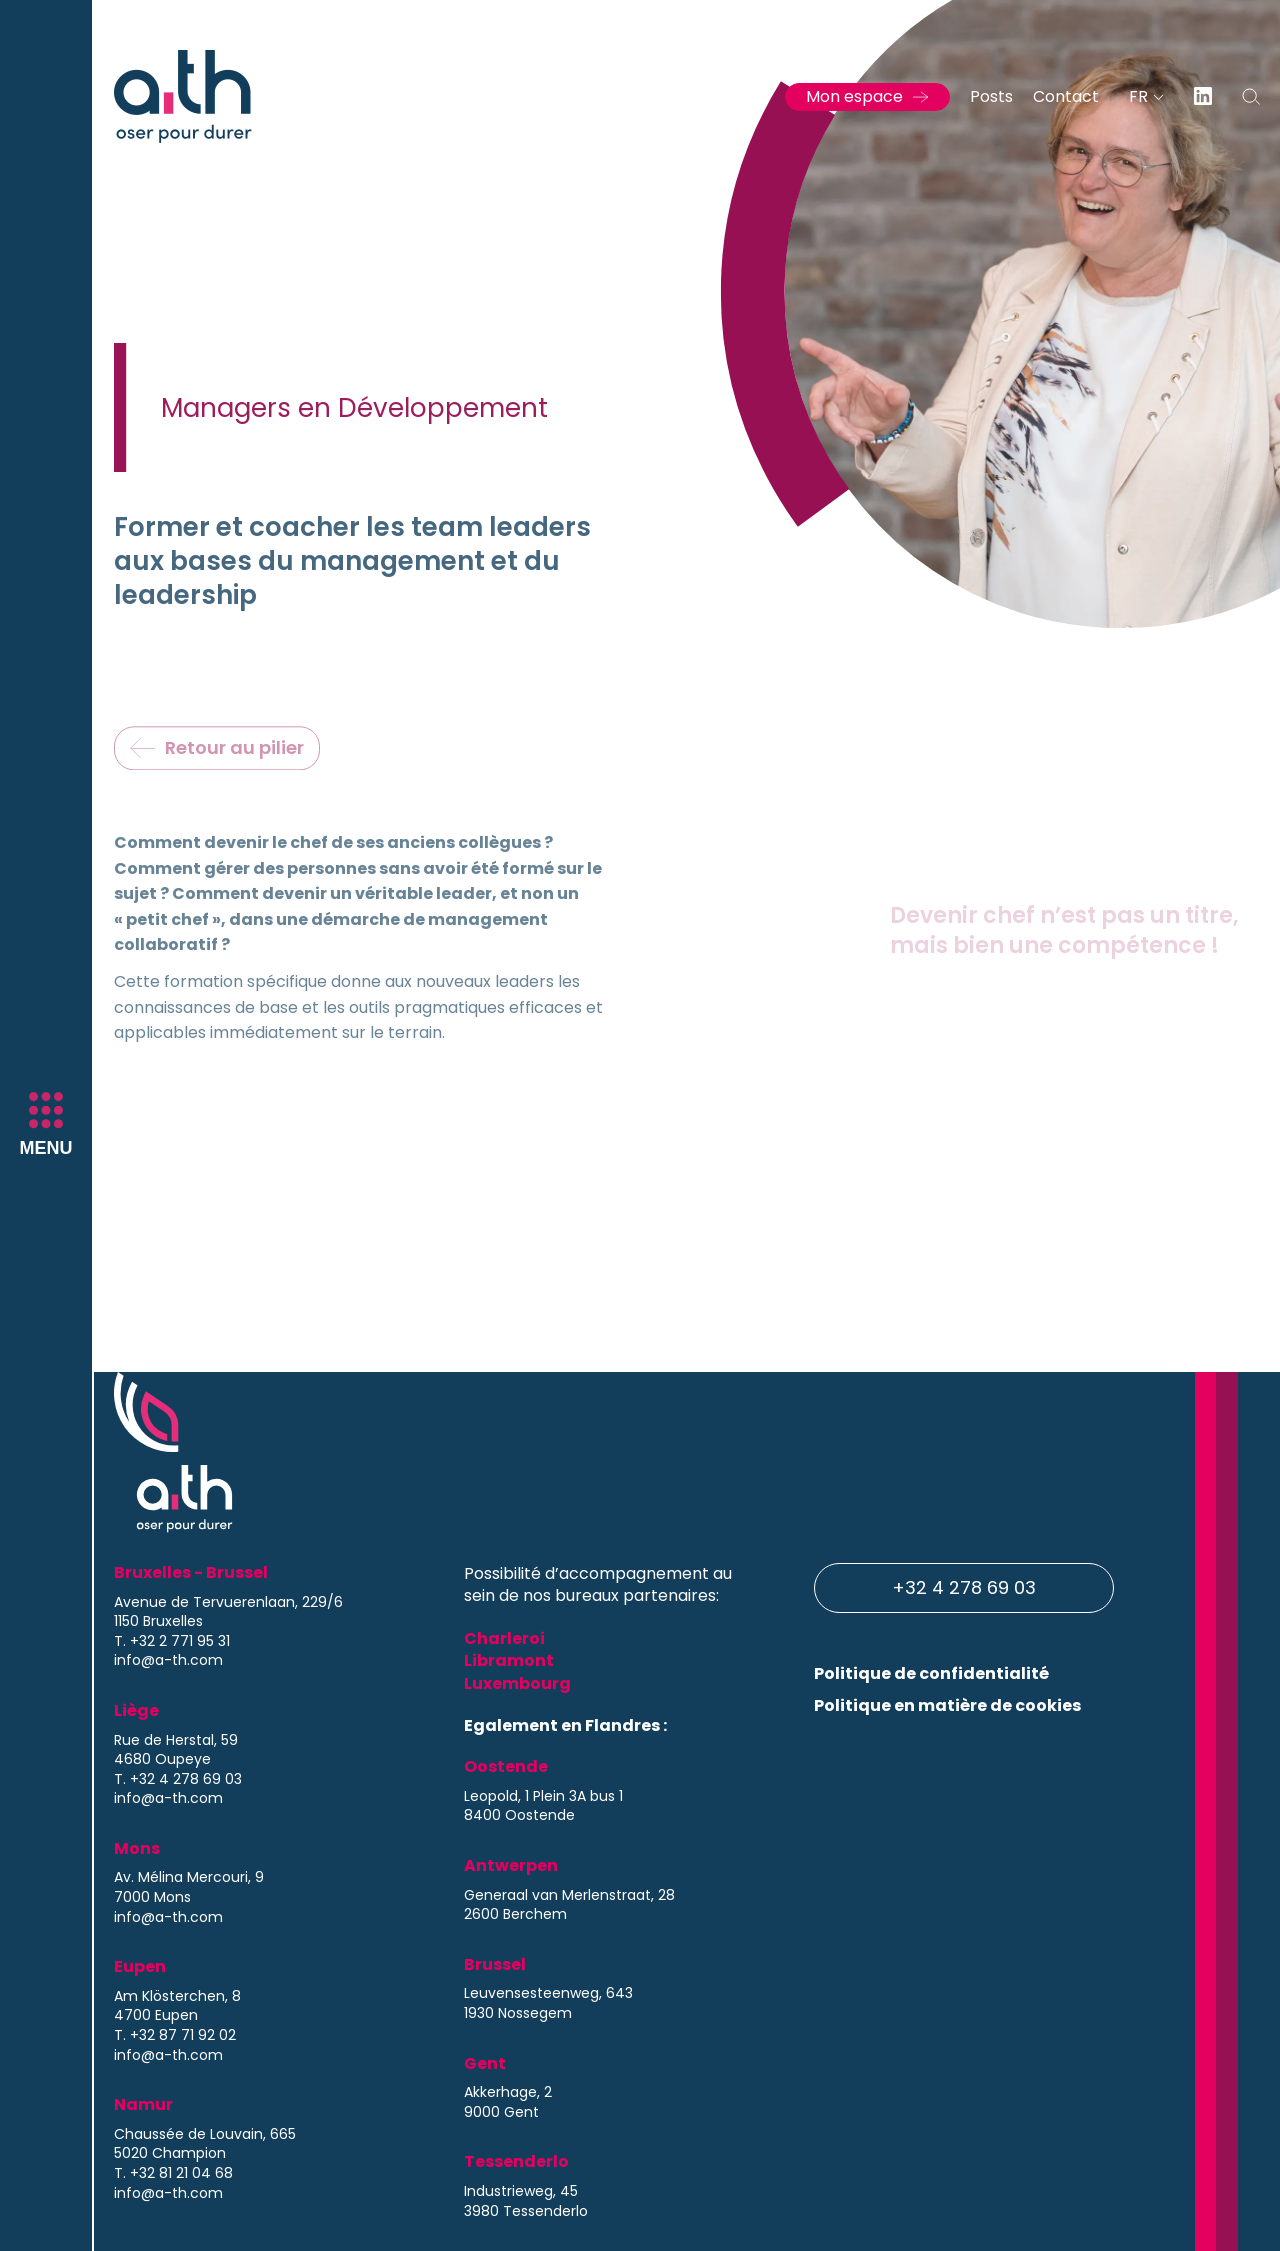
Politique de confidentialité (931, 1673)
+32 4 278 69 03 (964, 1587)
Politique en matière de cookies (947, 1705)
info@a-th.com (168, 1660)
